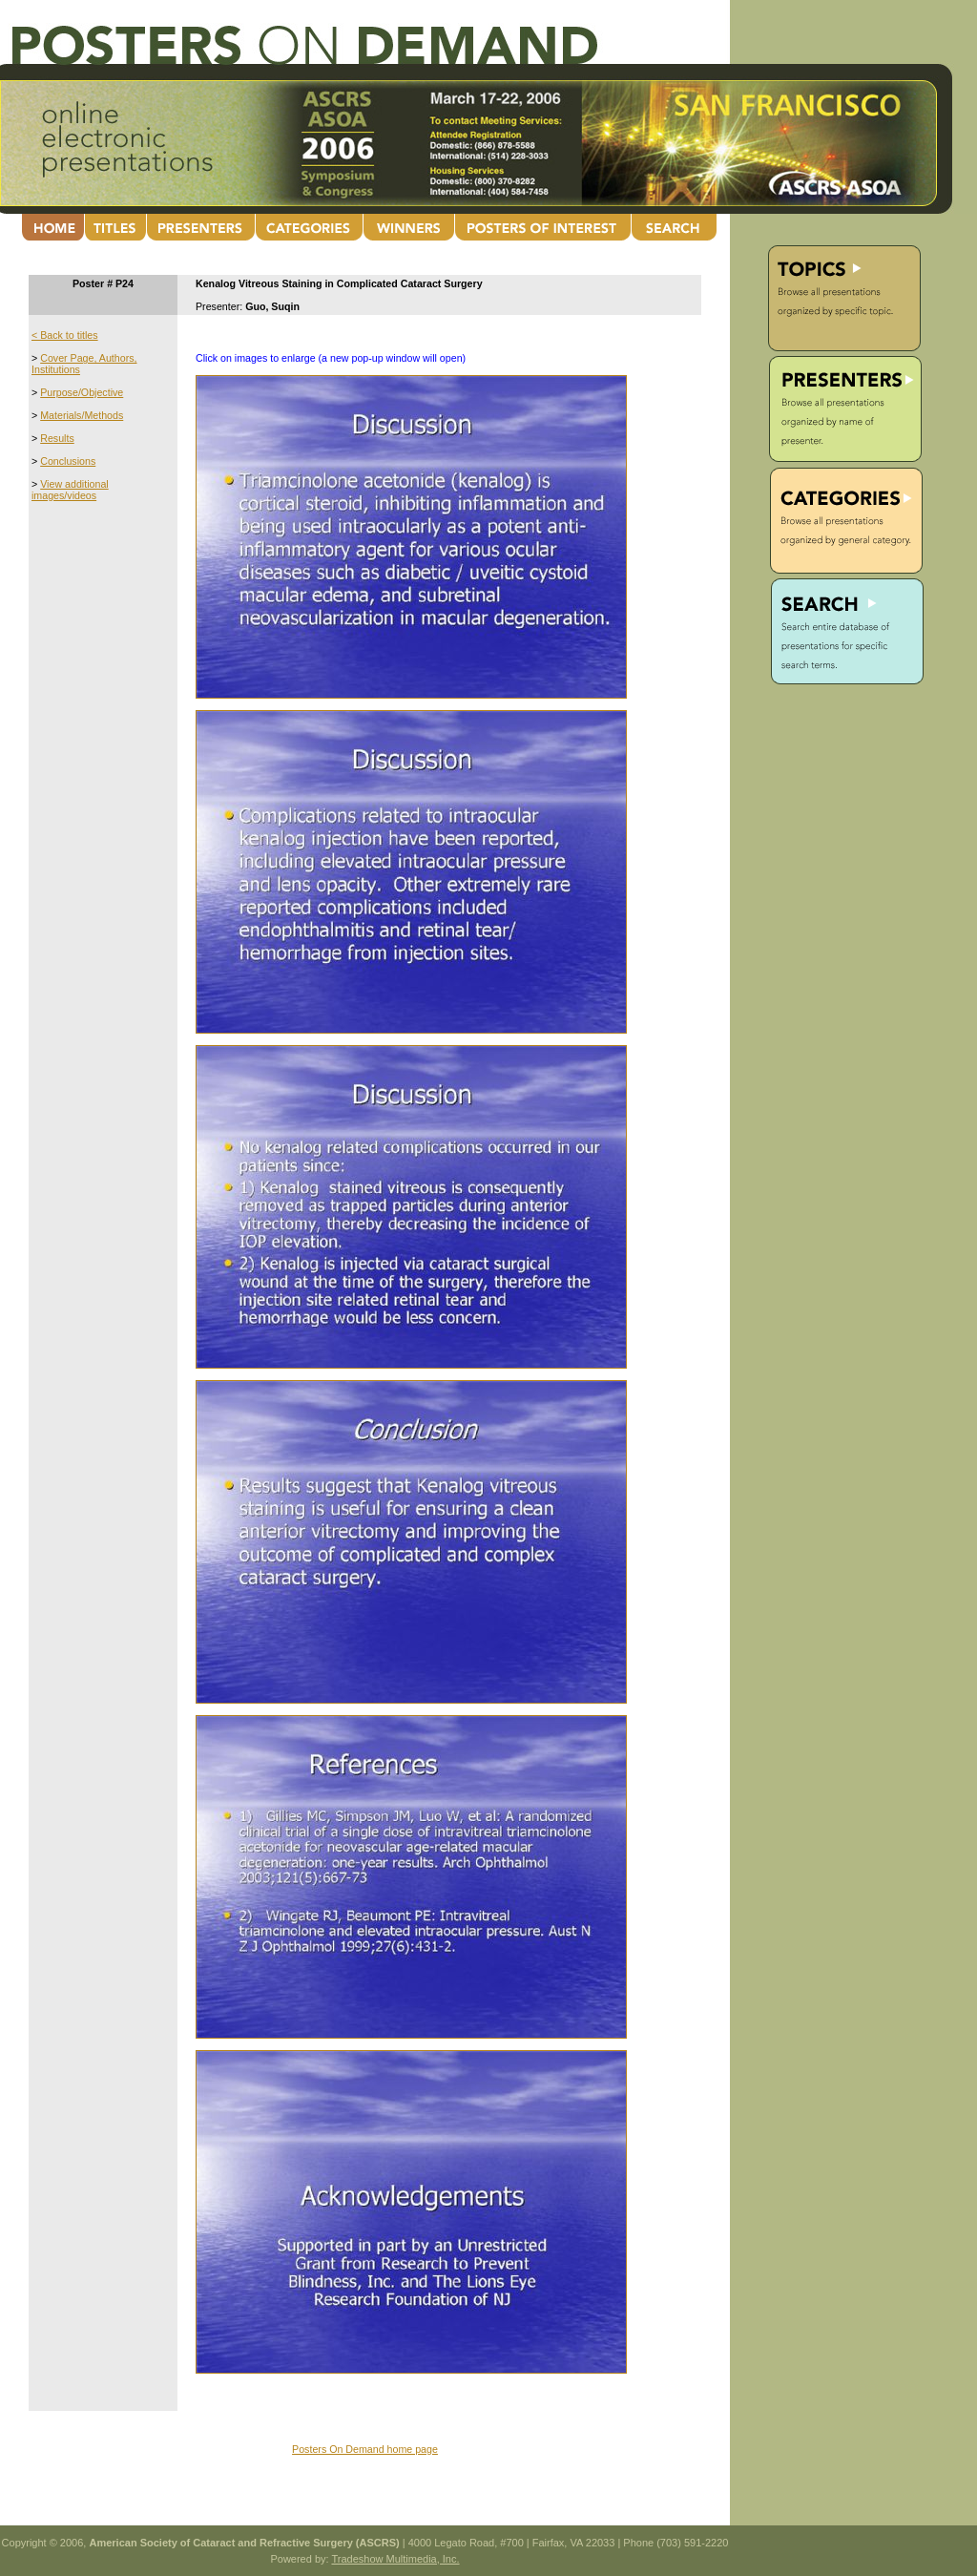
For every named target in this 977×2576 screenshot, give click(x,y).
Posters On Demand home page (365, 2449)
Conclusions (67, 461)
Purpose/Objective (81, 392)
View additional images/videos (70, 489)
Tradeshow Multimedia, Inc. (395, 2559)
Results (57, 438)
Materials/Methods (81, 415)
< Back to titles (64, 335)
